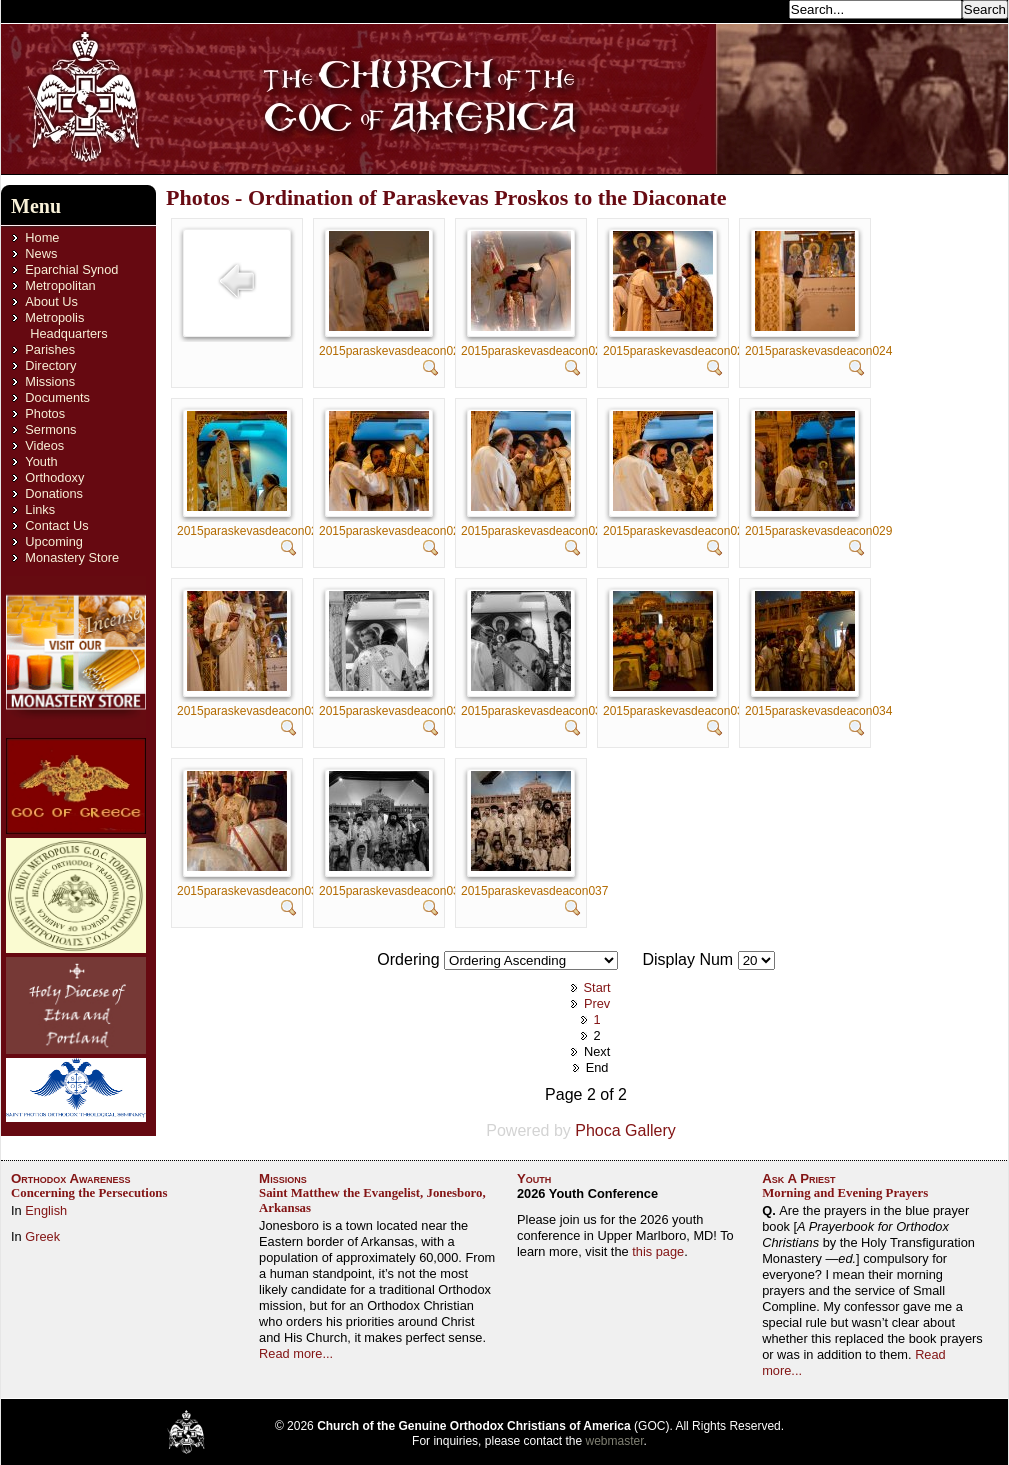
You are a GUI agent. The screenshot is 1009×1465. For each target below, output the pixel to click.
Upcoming (54, 541)
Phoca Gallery (625, 1130)
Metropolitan (60, 285)
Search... (757, 8)
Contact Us (56, 525)
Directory (50, 365)
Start (597, 987)
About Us (51, 301)
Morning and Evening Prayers (845, 1193)
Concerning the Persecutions (89, 1193)
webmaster (615, 1441)
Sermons (50, 429)
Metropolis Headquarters (66, 325)
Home (42, 237)
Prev (597, 1003)
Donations (54, 493)
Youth (41, 461)
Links (40, 509)
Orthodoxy (54, 477)
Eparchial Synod (71, 269)
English (46, 1210)
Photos (45, 413)
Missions (50, 381)
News (41, 253)
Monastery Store (72, 557)
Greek (42, 1236)
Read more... (296, 1353)
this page (658, 1251)
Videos (44, 445)
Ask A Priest (798, 1178)
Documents (57, 397)
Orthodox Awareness (71, 1178)
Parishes (50, 349)
